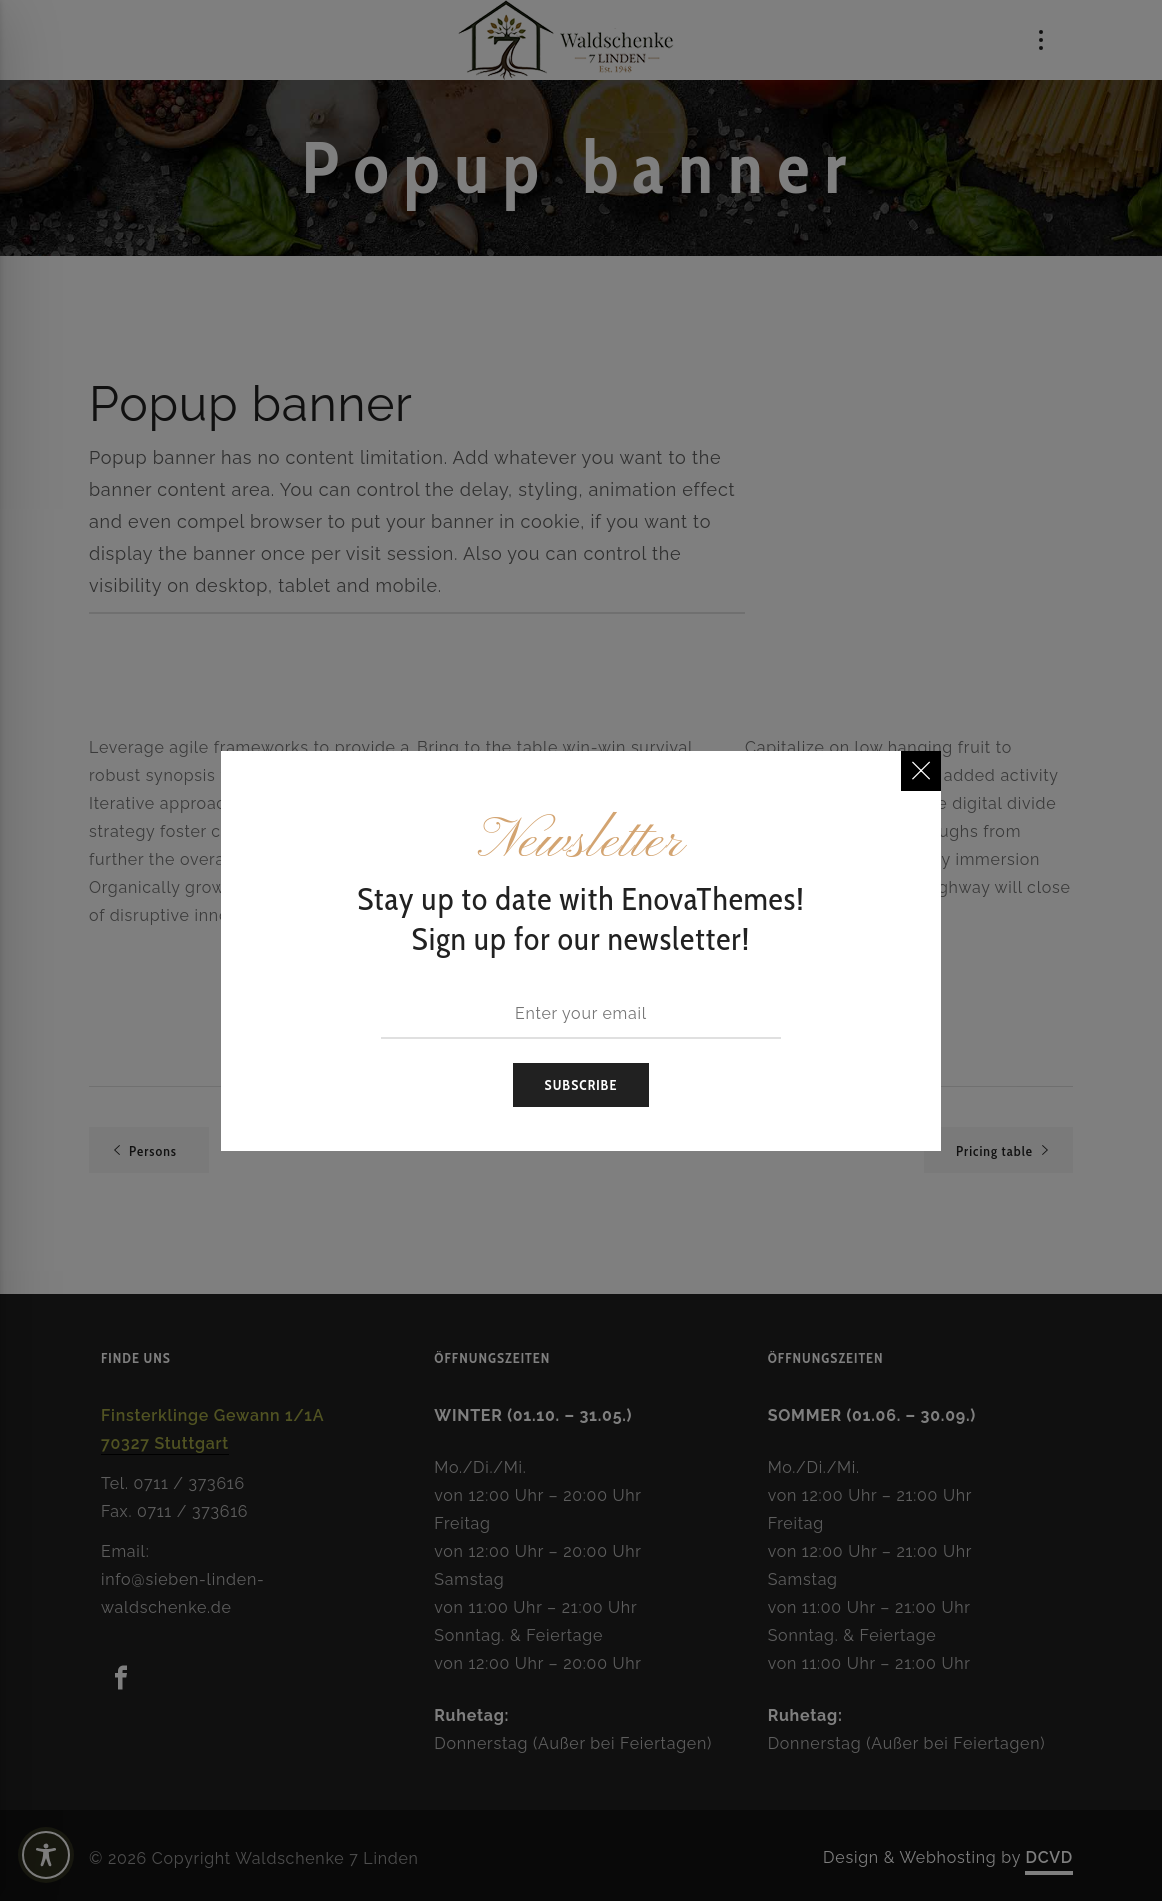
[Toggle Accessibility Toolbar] (80, 1855)
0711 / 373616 (189, 1483)
